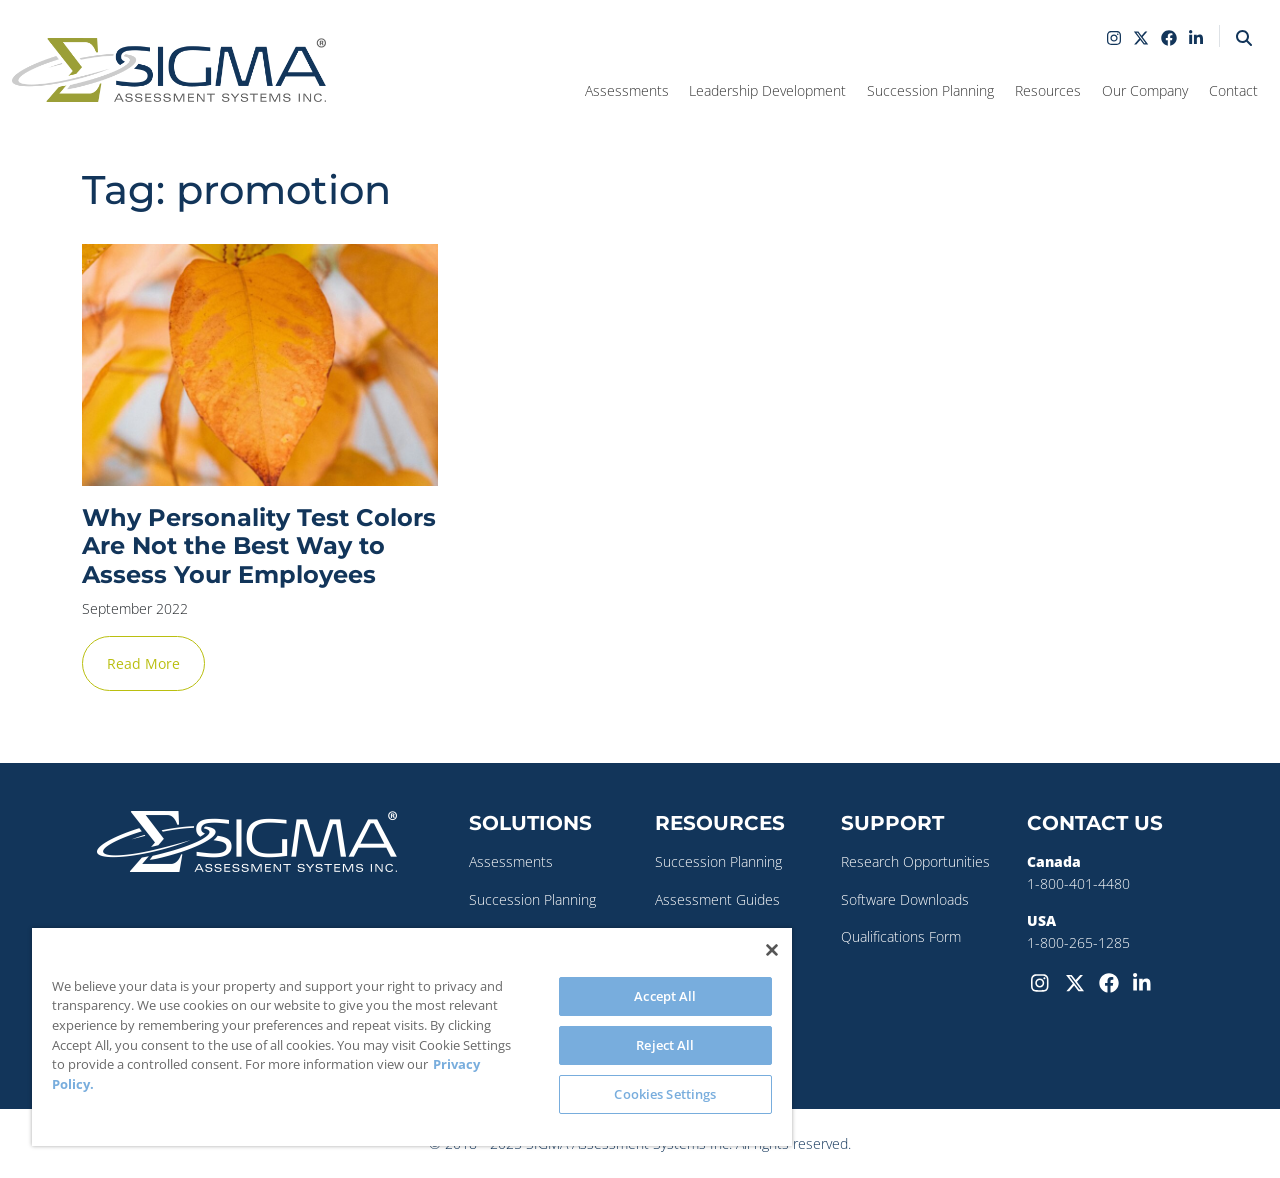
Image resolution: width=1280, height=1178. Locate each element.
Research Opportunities (915, 861)
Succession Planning (532, 899)
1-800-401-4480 (1078, 883)
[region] (412, 1037)
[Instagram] (1044, 982)
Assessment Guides (717, 899)
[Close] (772, 950)
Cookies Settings (665, 1094)
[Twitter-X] (1078, 982)
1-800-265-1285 (1078, 942)
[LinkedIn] (1146, 982)
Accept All (665, 996)
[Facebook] (1112, 982)
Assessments (511, 861)
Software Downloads (905, 899)
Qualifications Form (901, 936)
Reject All (665, 1045)
